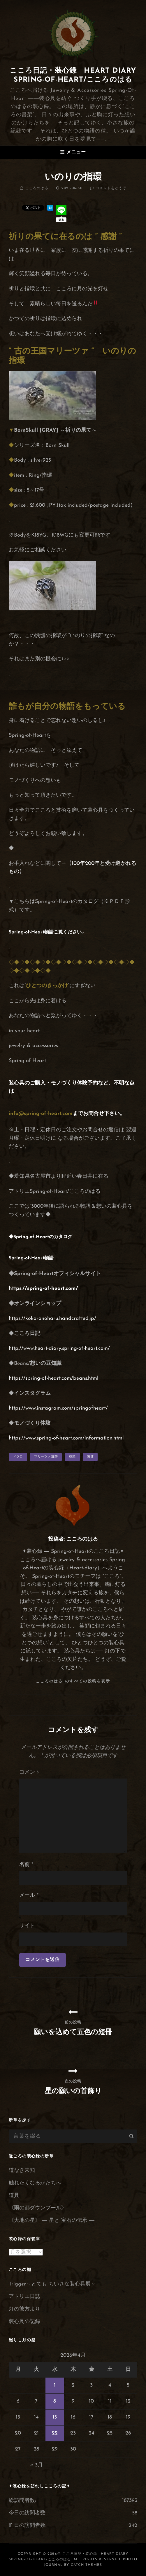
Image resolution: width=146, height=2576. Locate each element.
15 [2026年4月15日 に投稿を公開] (54, 2417)
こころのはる (36, 188)
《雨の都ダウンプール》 (37, 2208)
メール (28, 1895)
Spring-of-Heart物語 (31, 932)
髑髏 (90, 1456)
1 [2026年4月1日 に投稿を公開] (55, 2385)
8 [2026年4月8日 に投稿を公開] (54, 2401)
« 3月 (36, 2465)
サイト (27, 1926)
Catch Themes (86, 2565)
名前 (26, 1864)
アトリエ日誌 (24, 2296)
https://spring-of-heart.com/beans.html (53, 1378)
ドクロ (18, 1456)
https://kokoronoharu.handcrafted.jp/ (52, 1318)
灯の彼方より (24, 2309)
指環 (72, 1456)
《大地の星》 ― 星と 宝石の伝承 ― (51, 2220)
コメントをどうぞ (111, 188)
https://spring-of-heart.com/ (43, 1288)
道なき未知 (22, 2170)
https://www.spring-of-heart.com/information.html (66, 1438)
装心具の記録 (24, 2321)
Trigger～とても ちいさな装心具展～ (52, 2284)
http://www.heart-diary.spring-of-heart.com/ (59, 1348)
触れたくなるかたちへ (35, 2183)
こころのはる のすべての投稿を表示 (73, 1681)
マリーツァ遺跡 (46, 1456)
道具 (14, 2195)
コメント (29, 1772)
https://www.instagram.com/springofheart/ (58, 1408)
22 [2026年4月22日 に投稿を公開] (55, 2433)
